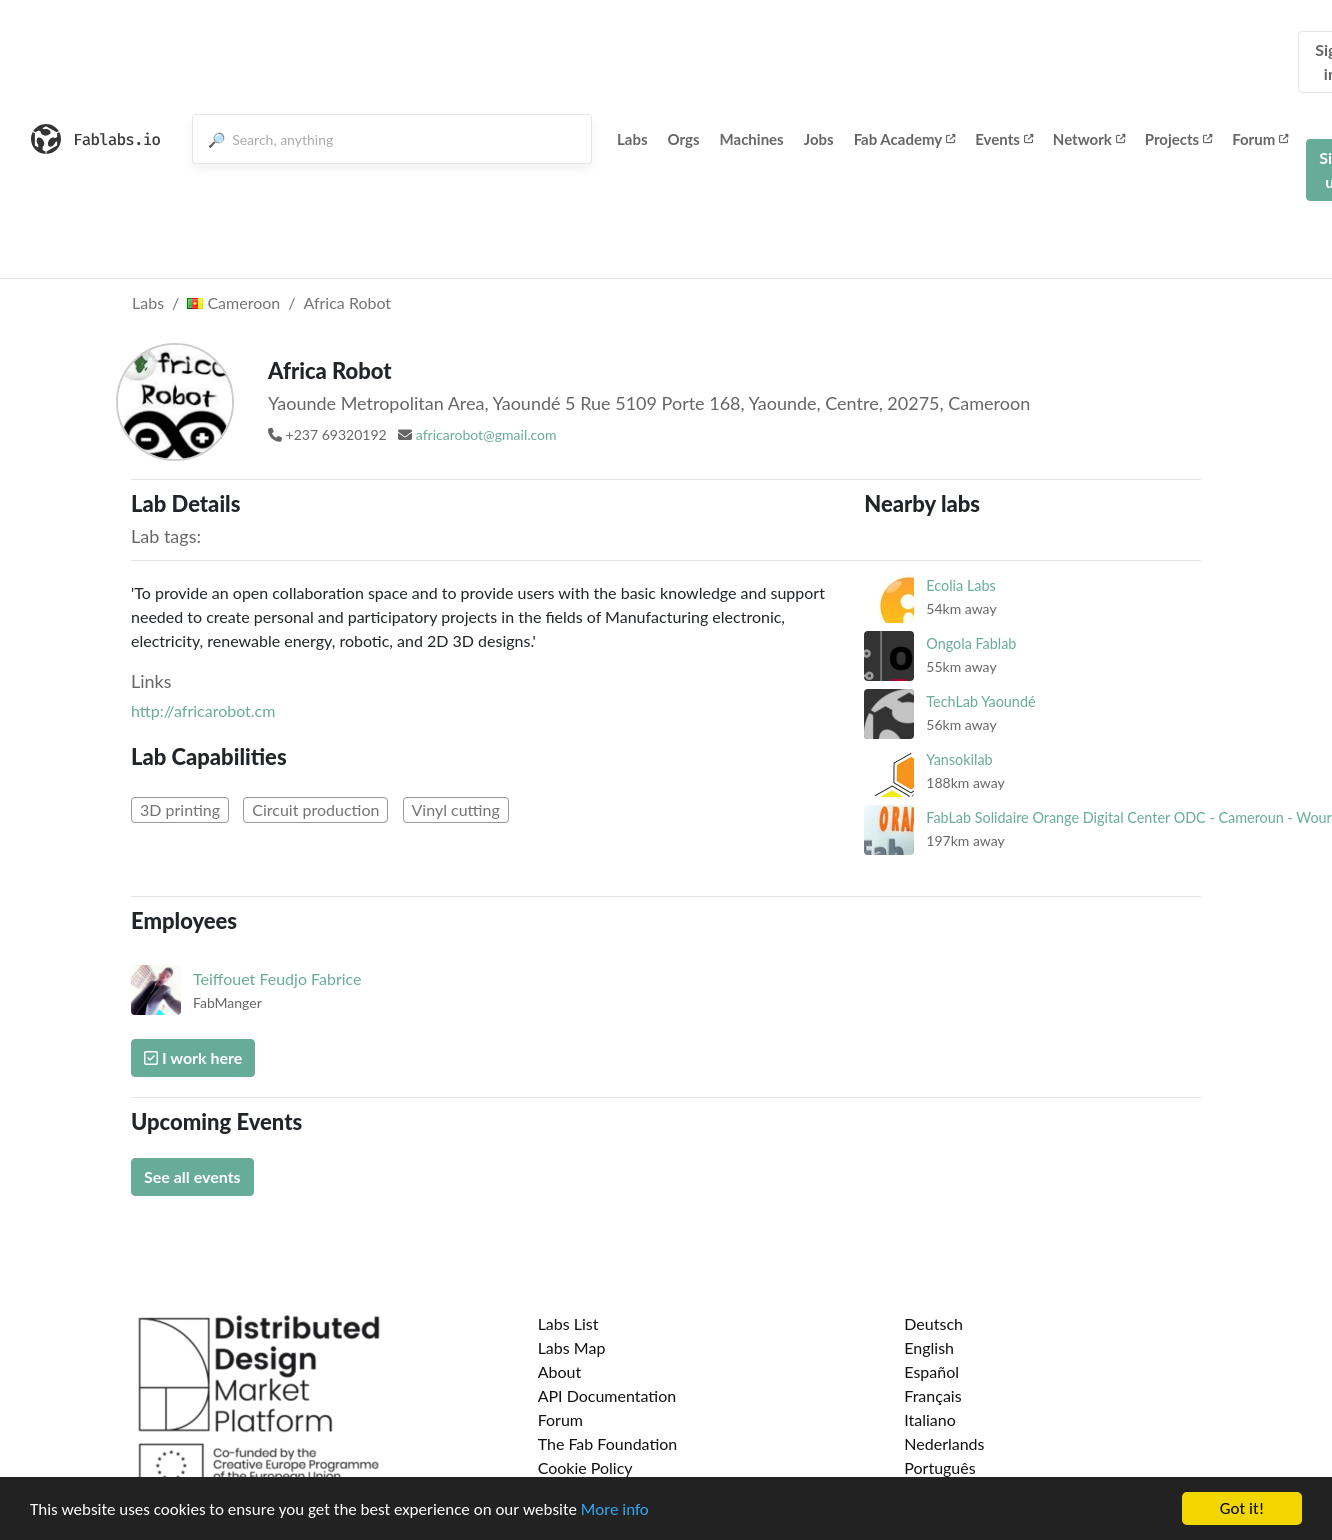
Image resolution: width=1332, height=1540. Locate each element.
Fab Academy (905, 139)
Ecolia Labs (960, 585)
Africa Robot (347, 302)
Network (1089, 139)
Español (931, 1371)
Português (939, 1467)
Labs (632, 139)
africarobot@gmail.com (486, 434)
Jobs (819, 139)
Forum (1260, 139)
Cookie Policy (585, 1467)
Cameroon (233, 302)
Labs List (568, 1323)
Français (932, 1395)
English (929, 1347)
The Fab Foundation (608, 1443)
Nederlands (944, 1443)
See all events (192, 1176)
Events (1004, 139)
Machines (752, 139)
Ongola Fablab (971, 643)
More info (615, 1509)
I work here (193, 1057)
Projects (1178, 139)
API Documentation (607, 1395)
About (560, 1371)
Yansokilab (959, 759)
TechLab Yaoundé (980, 701)
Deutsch (933, 1323)
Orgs (684, 139)
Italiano (930, 1419)
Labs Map (572, 1347)
